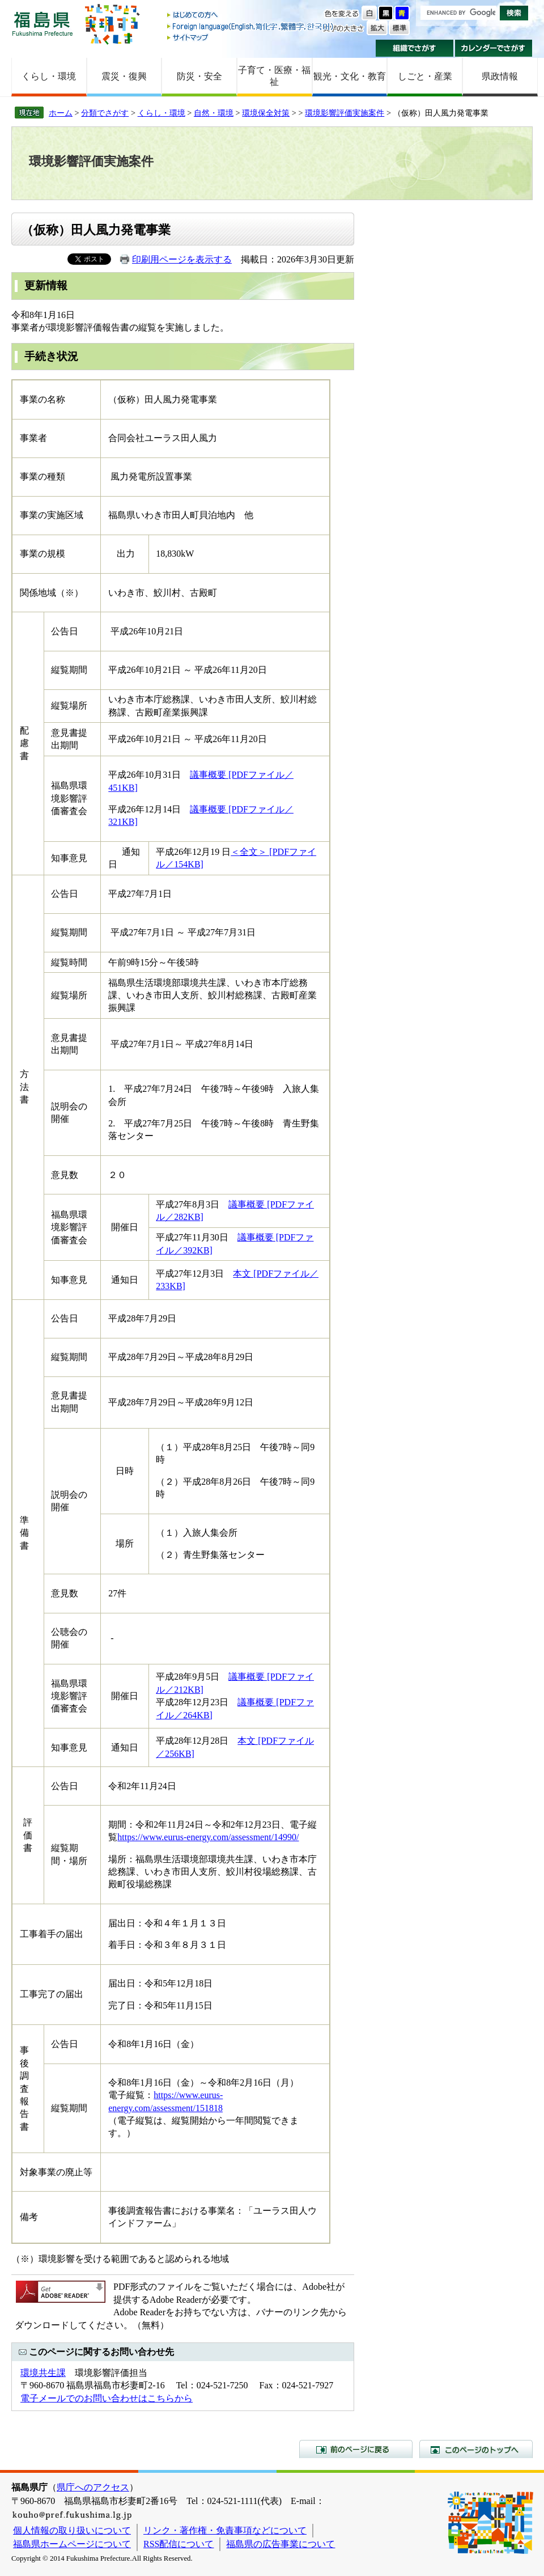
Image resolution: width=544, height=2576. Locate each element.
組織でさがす (414, 48)
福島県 (42, 23)
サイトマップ (251, 37)
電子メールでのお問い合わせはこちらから (106, 2398)
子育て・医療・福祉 (274, 76)
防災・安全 (199, 76)
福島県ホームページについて (72, 2544)
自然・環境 (213, 112)
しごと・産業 (425, 76)
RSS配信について (178, 2544)
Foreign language (251, 26)
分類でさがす (105, 112)
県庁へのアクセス (93, 2487)
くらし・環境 (49, 76)
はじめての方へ (251, 15)
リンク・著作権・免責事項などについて (225, 2530)
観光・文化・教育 (349, 76)
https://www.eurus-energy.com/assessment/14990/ (208, 1837)
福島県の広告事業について (280, 2544)
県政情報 (500, 76)
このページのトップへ (476, 2449)
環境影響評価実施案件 (344, 112)
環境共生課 (43, 2373)
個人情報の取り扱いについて (72, 2530)
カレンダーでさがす (494, 48)
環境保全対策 (266, 112)
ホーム (61, 112)
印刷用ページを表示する (182, 259)
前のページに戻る (356, 2449)
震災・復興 (124, 76)
